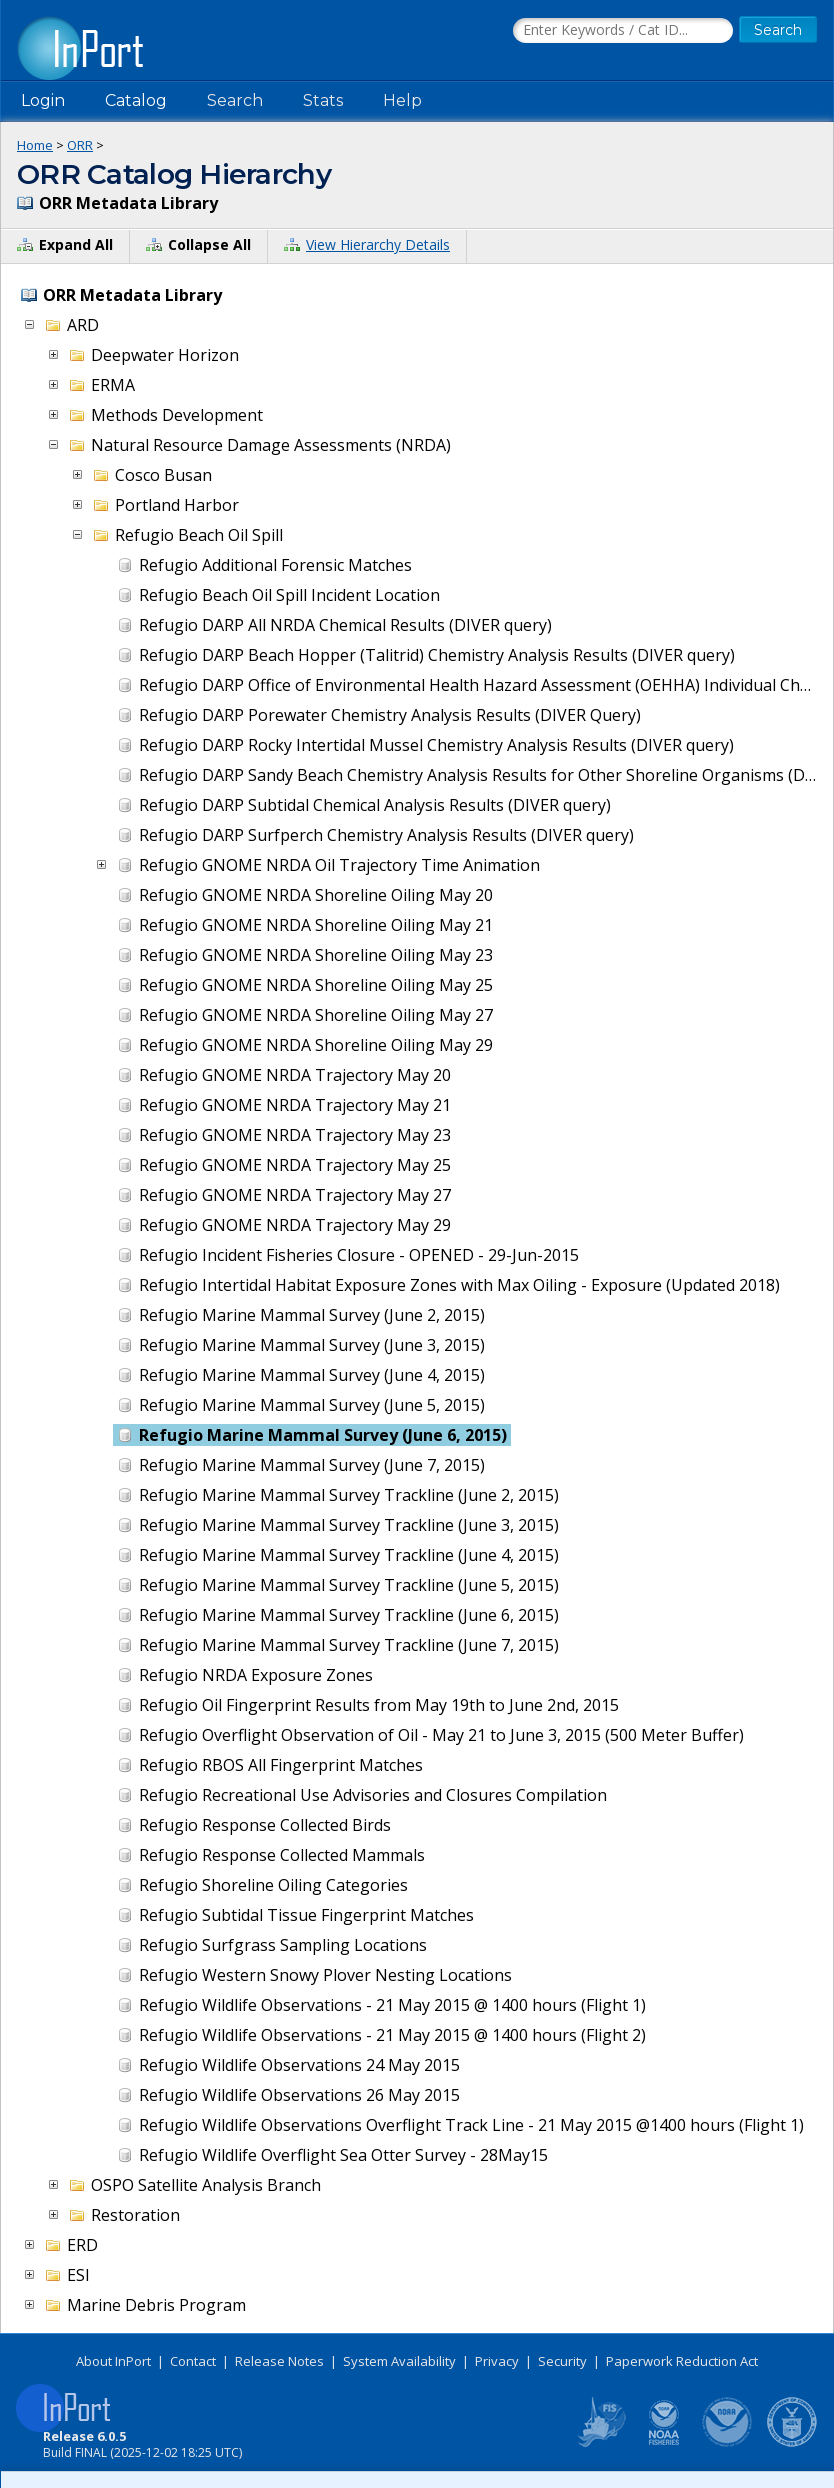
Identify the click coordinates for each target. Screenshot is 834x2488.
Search (235, 100)
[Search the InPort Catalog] (623, 31)
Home (35, 145)
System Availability (399, 2361)
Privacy (497, 2361)
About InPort (113, 2361)
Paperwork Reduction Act (682, 2361)
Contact (193, 2361)
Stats (323, 100)
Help (402, 100)
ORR (80, 145)
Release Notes (279, 2361)
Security (562, 2361)
